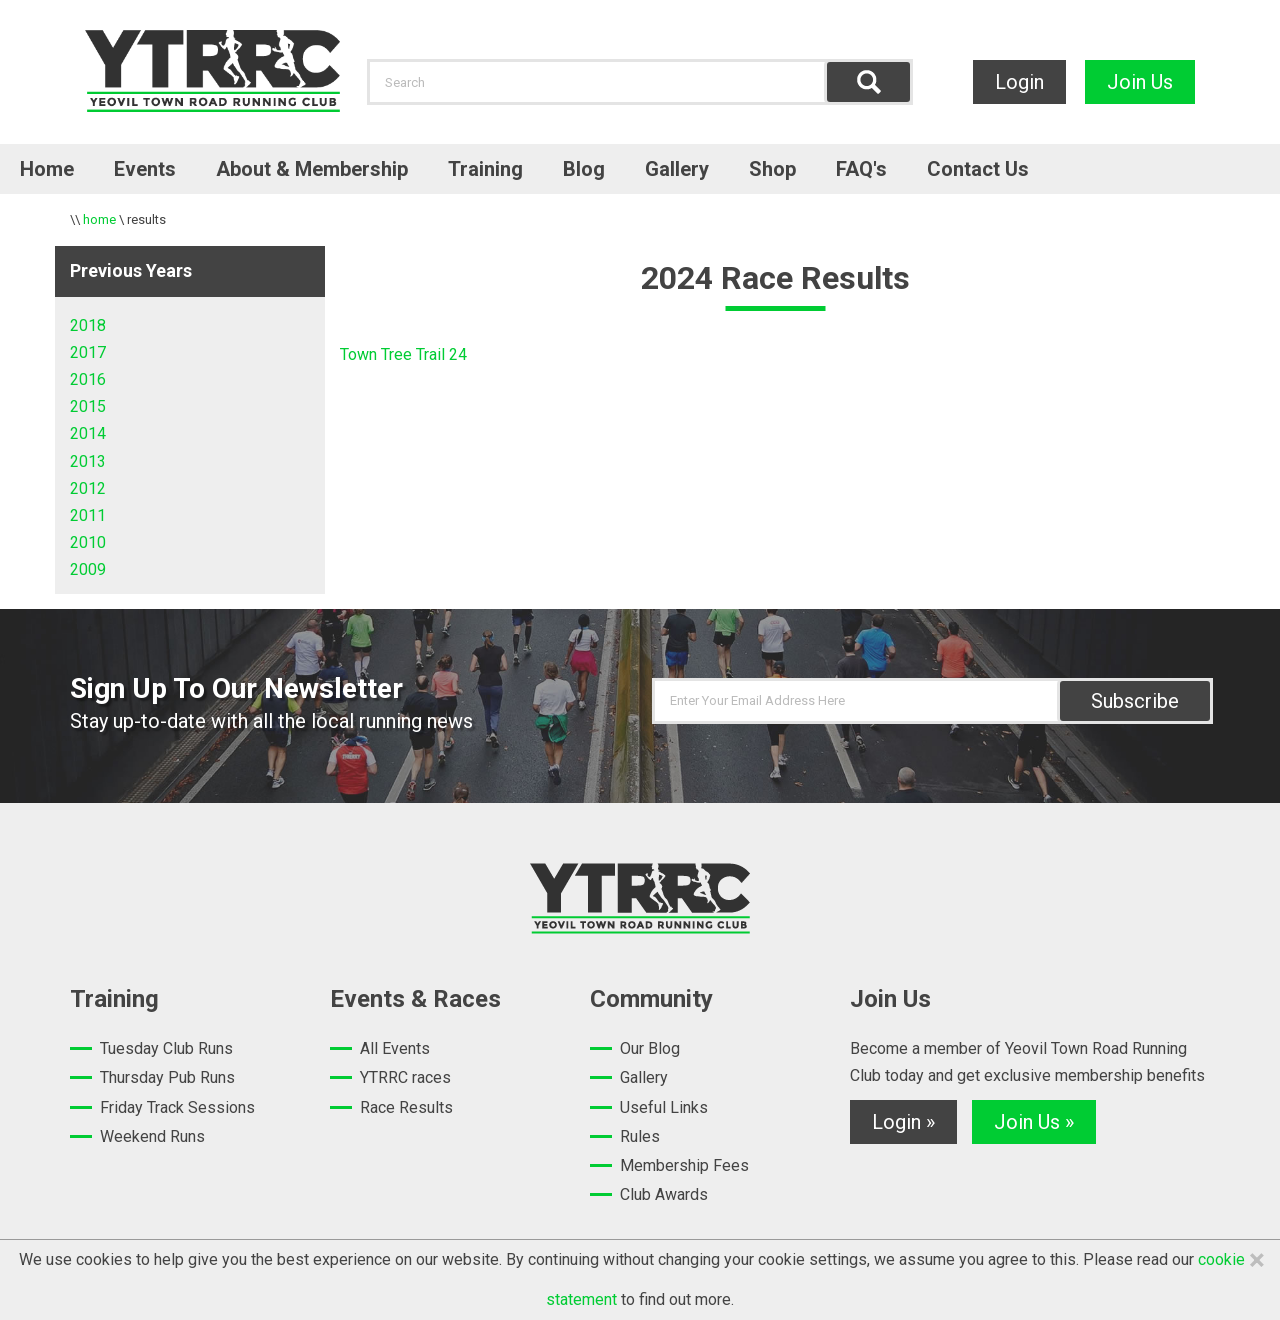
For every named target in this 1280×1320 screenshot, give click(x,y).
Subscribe (1135, 701)
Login (1019, 82)
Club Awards (664, 1194)
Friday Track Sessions (177, 1107)
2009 (88, 569)
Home (47, 169)
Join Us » (1034, 1122)
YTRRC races (405, 1077)
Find (868, 82)
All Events (395, 1048)
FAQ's (861, 169)
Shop (772, 169)
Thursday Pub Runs (167, 1077)
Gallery (677, 169)
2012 (88, 488)
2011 (88, 515)
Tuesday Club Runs (166, 1048)
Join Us (1140, 82)
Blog (584, 169)
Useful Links (664, 1107)
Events (145, 169)
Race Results (406, 1107)
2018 (88, 325)
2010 (88, 542)
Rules (640, 1136)
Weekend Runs (152, 1136)
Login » (903, 1122)
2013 (88, 461)
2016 (88, 379)
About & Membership (312, 169)
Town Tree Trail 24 (403, 354)
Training (485, 169)
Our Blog (650, 1048)
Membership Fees (684, 1165)
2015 (88, 406)
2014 (88, 433)
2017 (88, 352)
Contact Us (978, 169)
